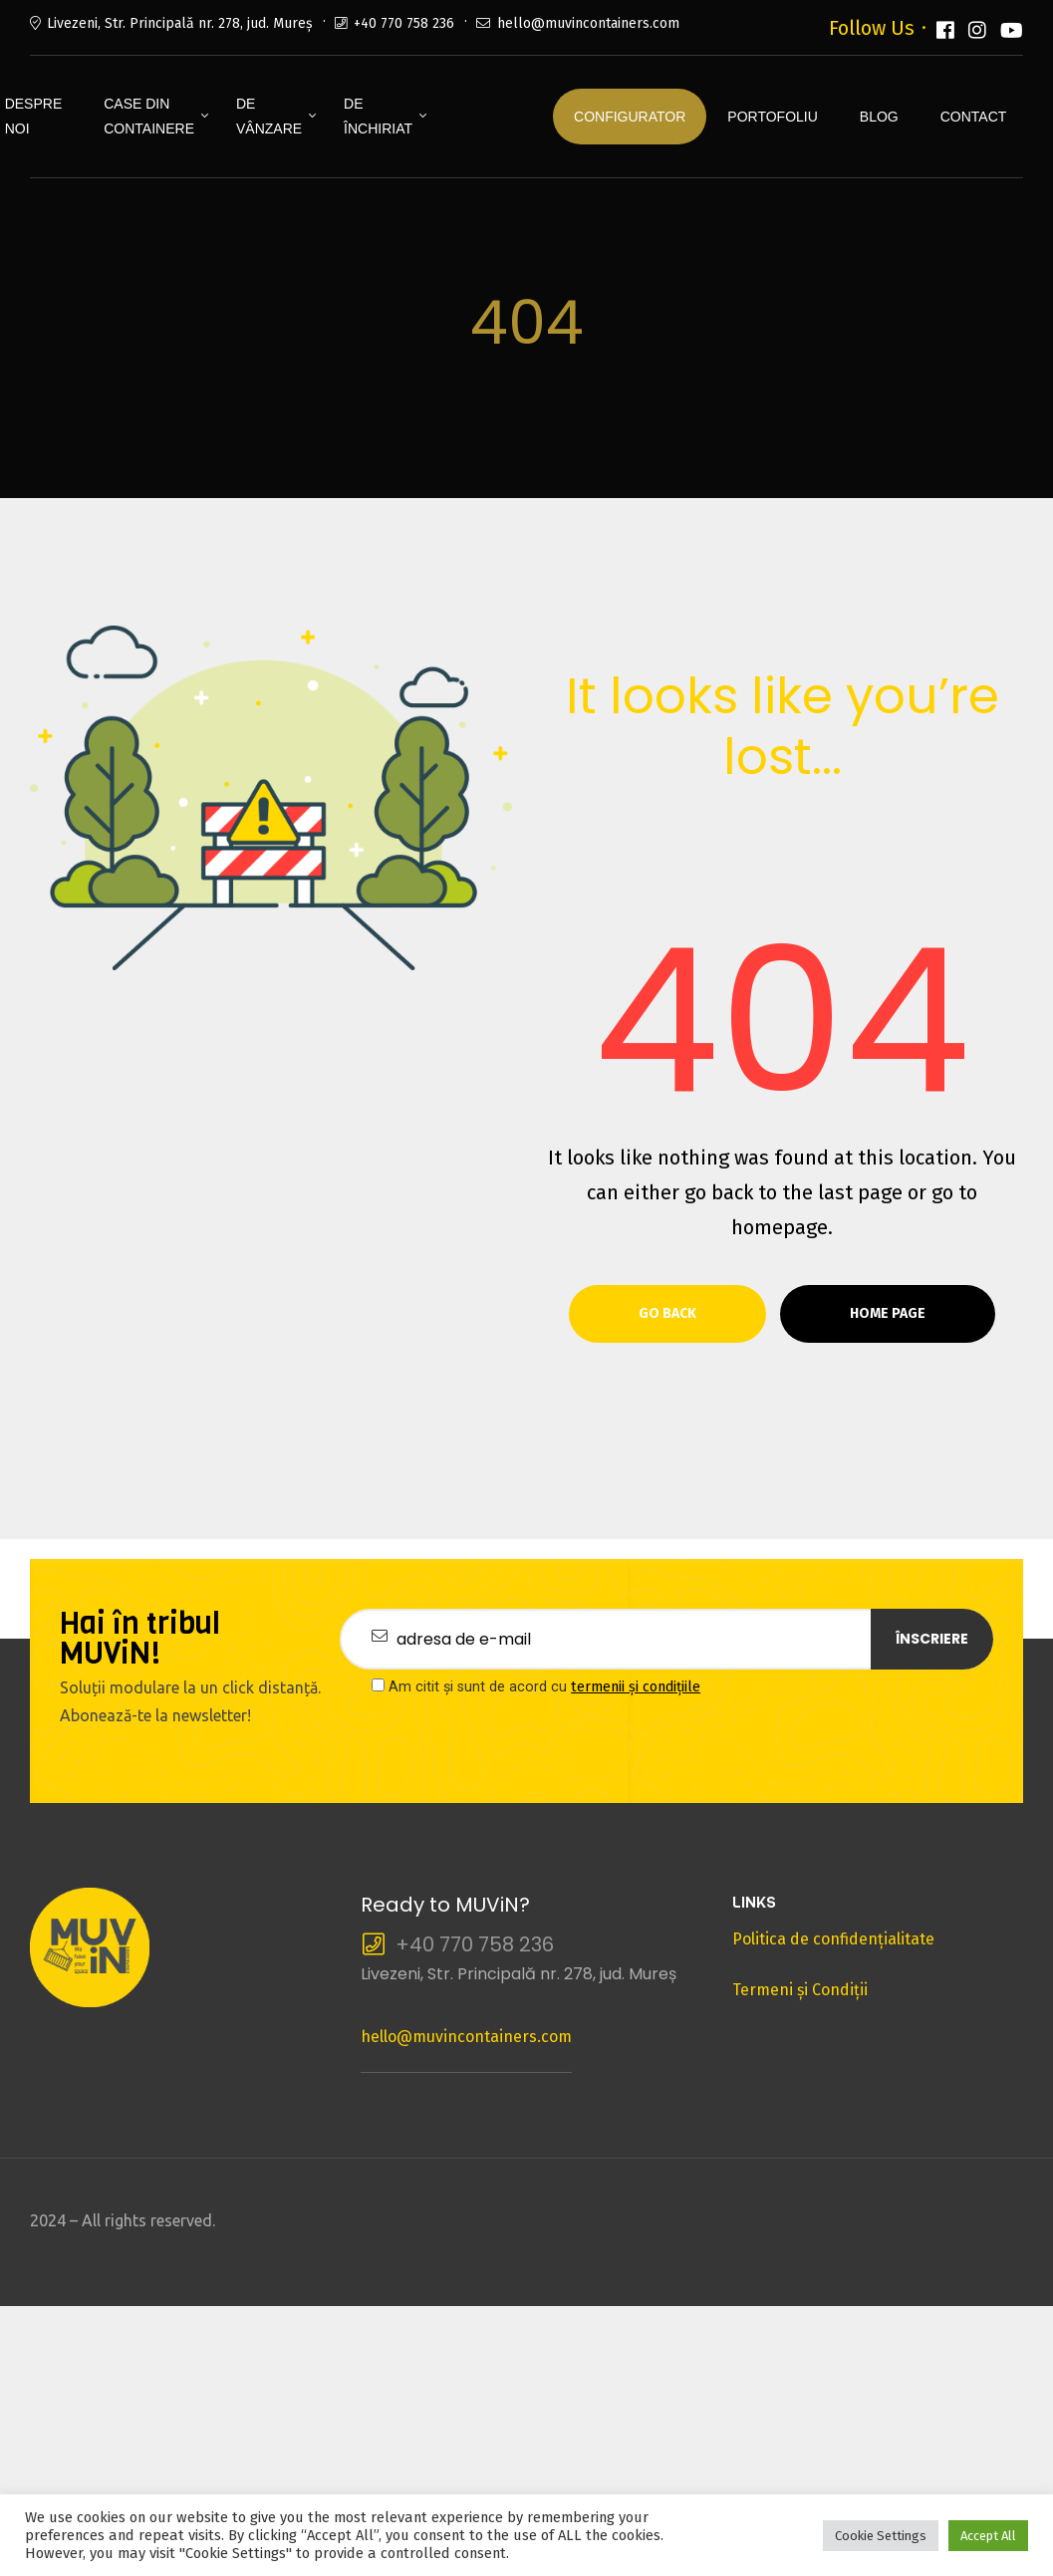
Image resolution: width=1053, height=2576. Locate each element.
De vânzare (269, 116)
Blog (879, 117)
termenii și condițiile (635, 1686)
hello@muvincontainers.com (588, 23)
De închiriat (378, 116)
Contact (973, 117)
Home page (887, 1313)
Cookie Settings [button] (880, 2535)
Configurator (629, 117)
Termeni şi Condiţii (800, 1989)
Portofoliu (772, 117)
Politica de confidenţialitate (833, 1939)
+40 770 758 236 (404, 23)
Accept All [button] (988, 2535)
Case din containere (149, 116)
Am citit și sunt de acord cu (536, 1686)
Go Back (667, 1313)
